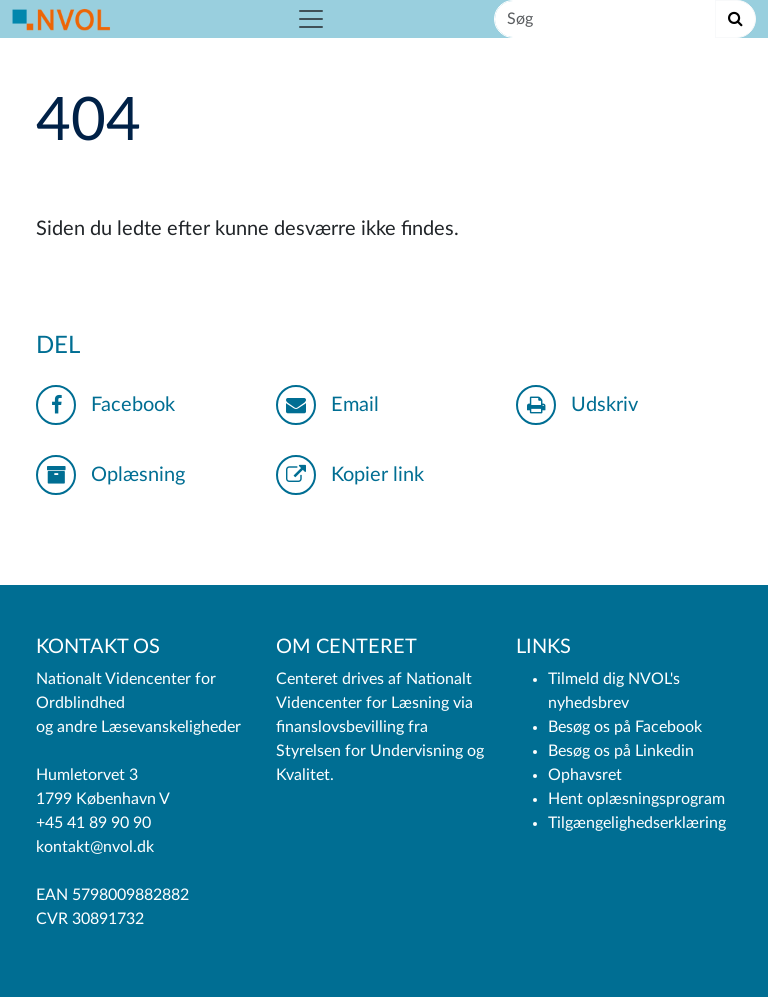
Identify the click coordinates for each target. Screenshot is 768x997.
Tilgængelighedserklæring (637, 823)
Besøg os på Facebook (625, 727)
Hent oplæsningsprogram (636, 799)
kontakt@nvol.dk (95, 847)
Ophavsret (585, 775)
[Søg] (605, 19)
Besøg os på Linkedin (621, 751)
